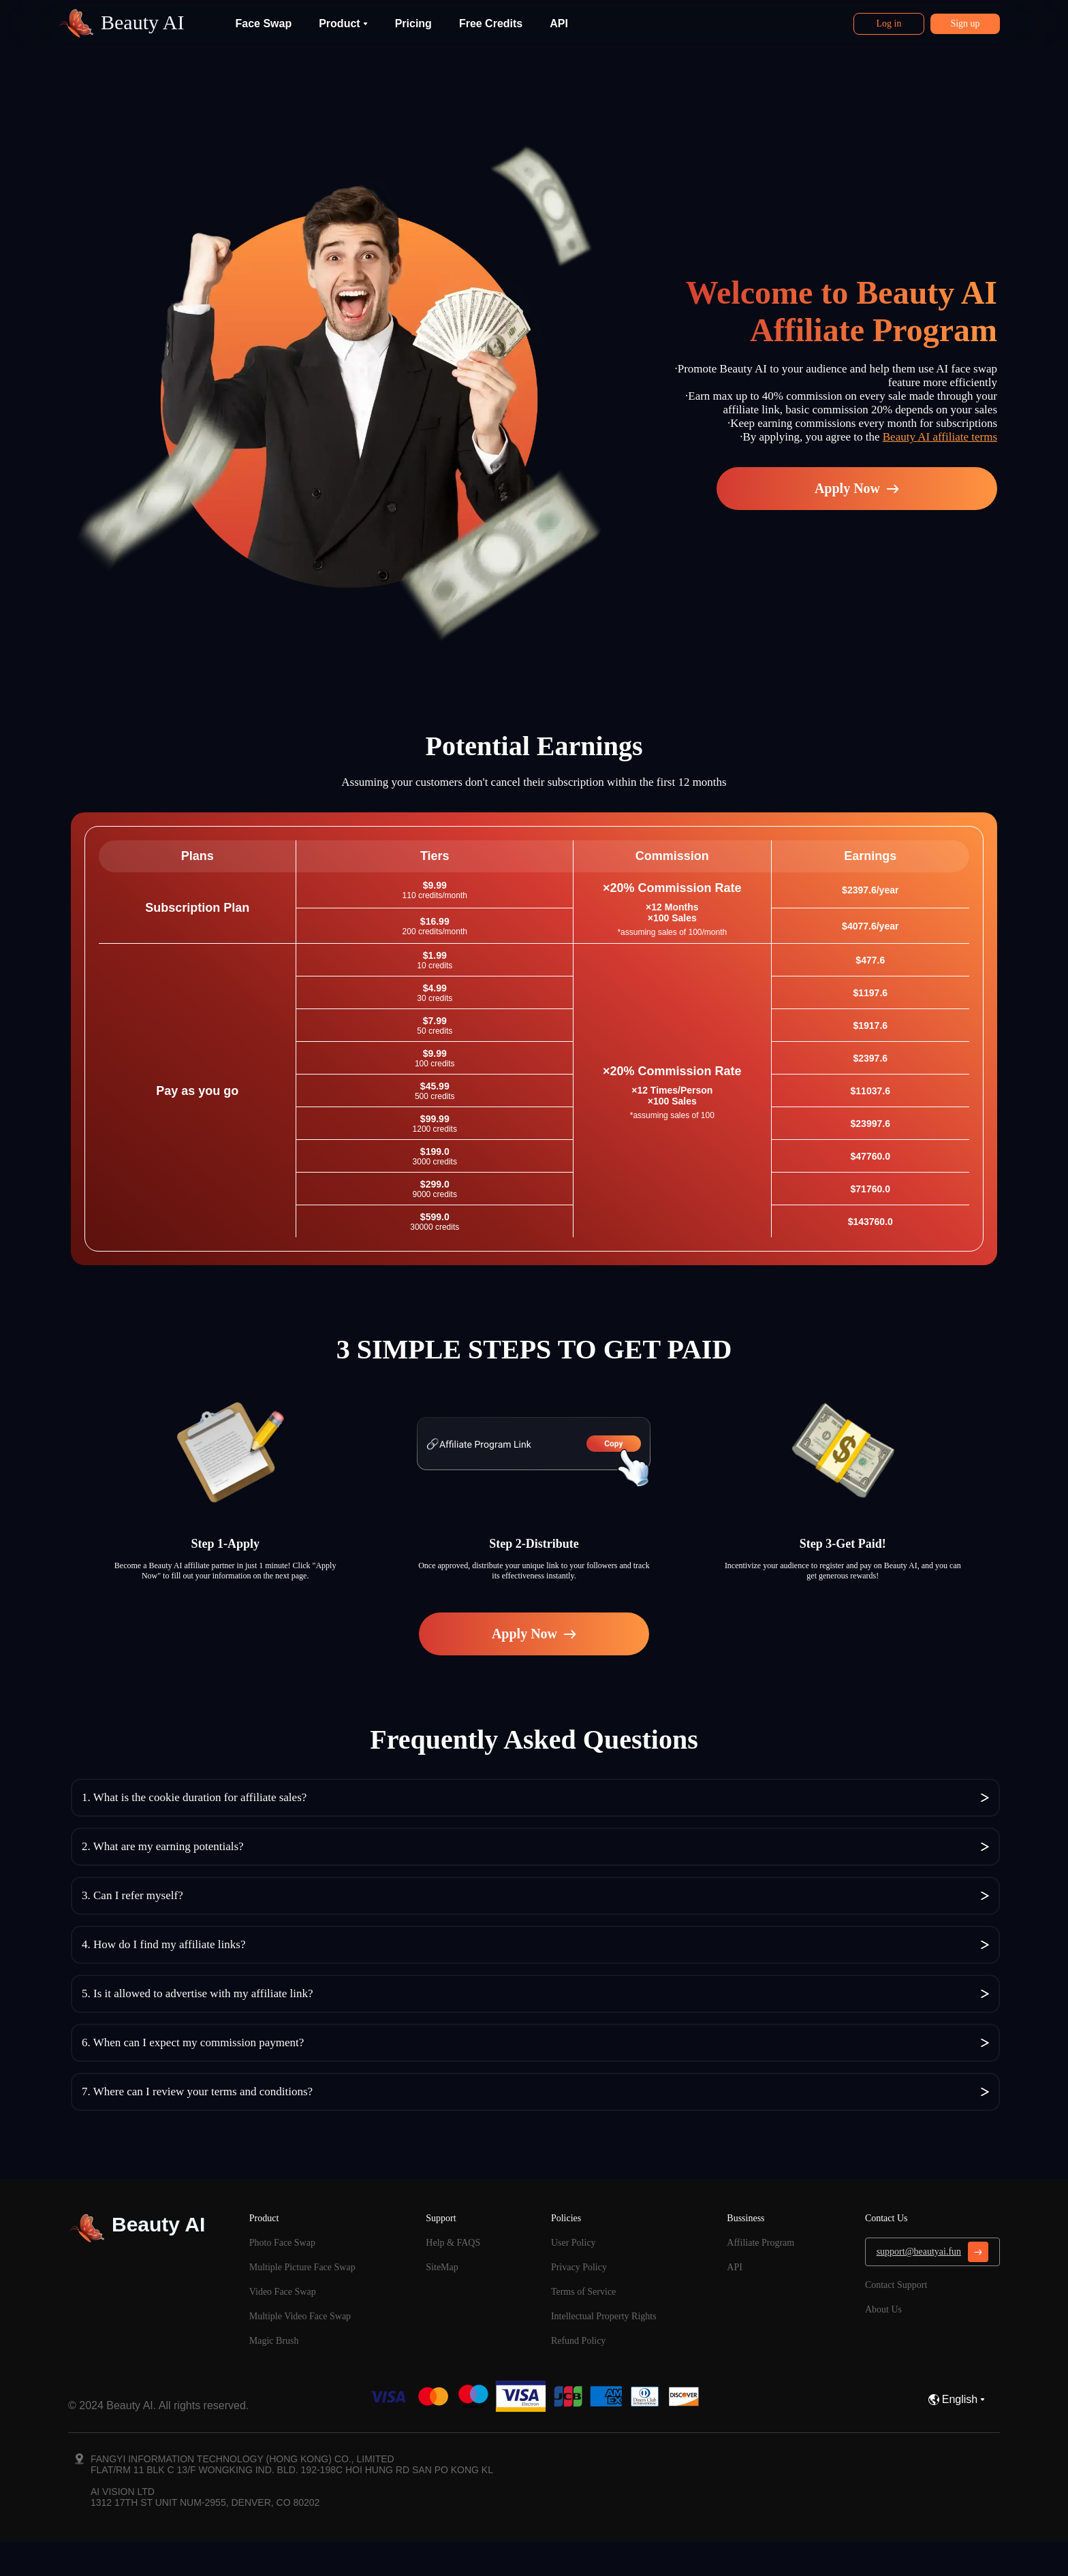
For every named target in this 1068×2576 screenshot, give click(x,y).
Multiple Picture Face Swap (302, 2267)
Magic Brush (274, 2341)
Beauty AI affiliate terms (940, 436)
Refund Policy (578, 2341)
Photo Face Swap (282, 2243)
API (559, 23)
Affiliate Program (760, 2243)
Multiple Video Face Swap (300, 2316)
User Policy (573, 2243)
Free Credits (490, 23)
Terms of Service (583, 2292)
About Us (883, 2309)
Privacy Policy (579, 2267)
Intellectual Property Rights (604, 2316)
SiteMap (442, 2267)
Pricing (413, 23)
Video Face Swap (282, 2292)
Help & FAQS (453, 2243)
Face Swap (263, 23)
